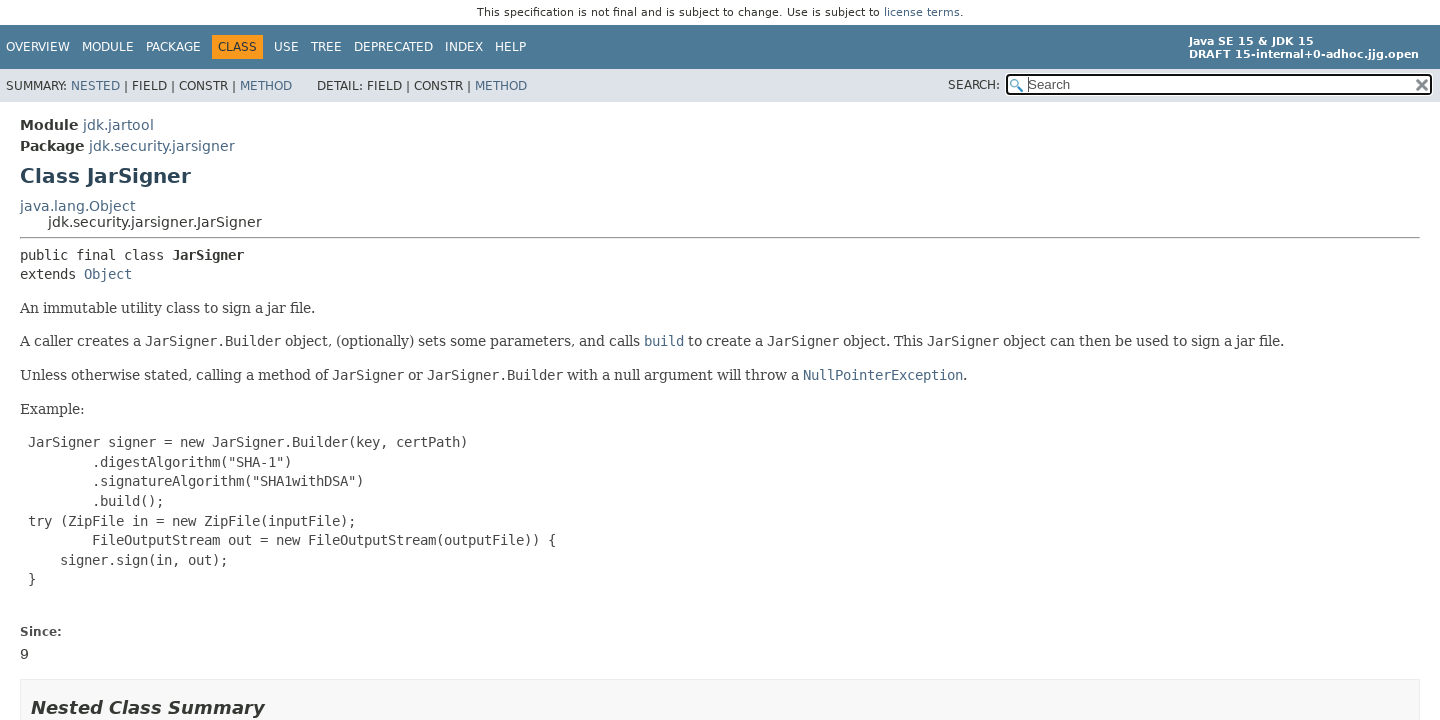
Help (510, 47)
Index (464, 47)
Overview (38, 47)
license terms (922, 12)
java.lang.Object (77, 206)
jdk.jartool (118, 125)
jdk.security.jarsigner (162, 146)
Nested (95, 86)
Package (173, 47)
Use (286, 47)
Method (266, 86)
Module (108, 47)
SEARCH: (974, 85)
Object (108, 274)
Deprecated (393, 47)
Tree (326, 47)
